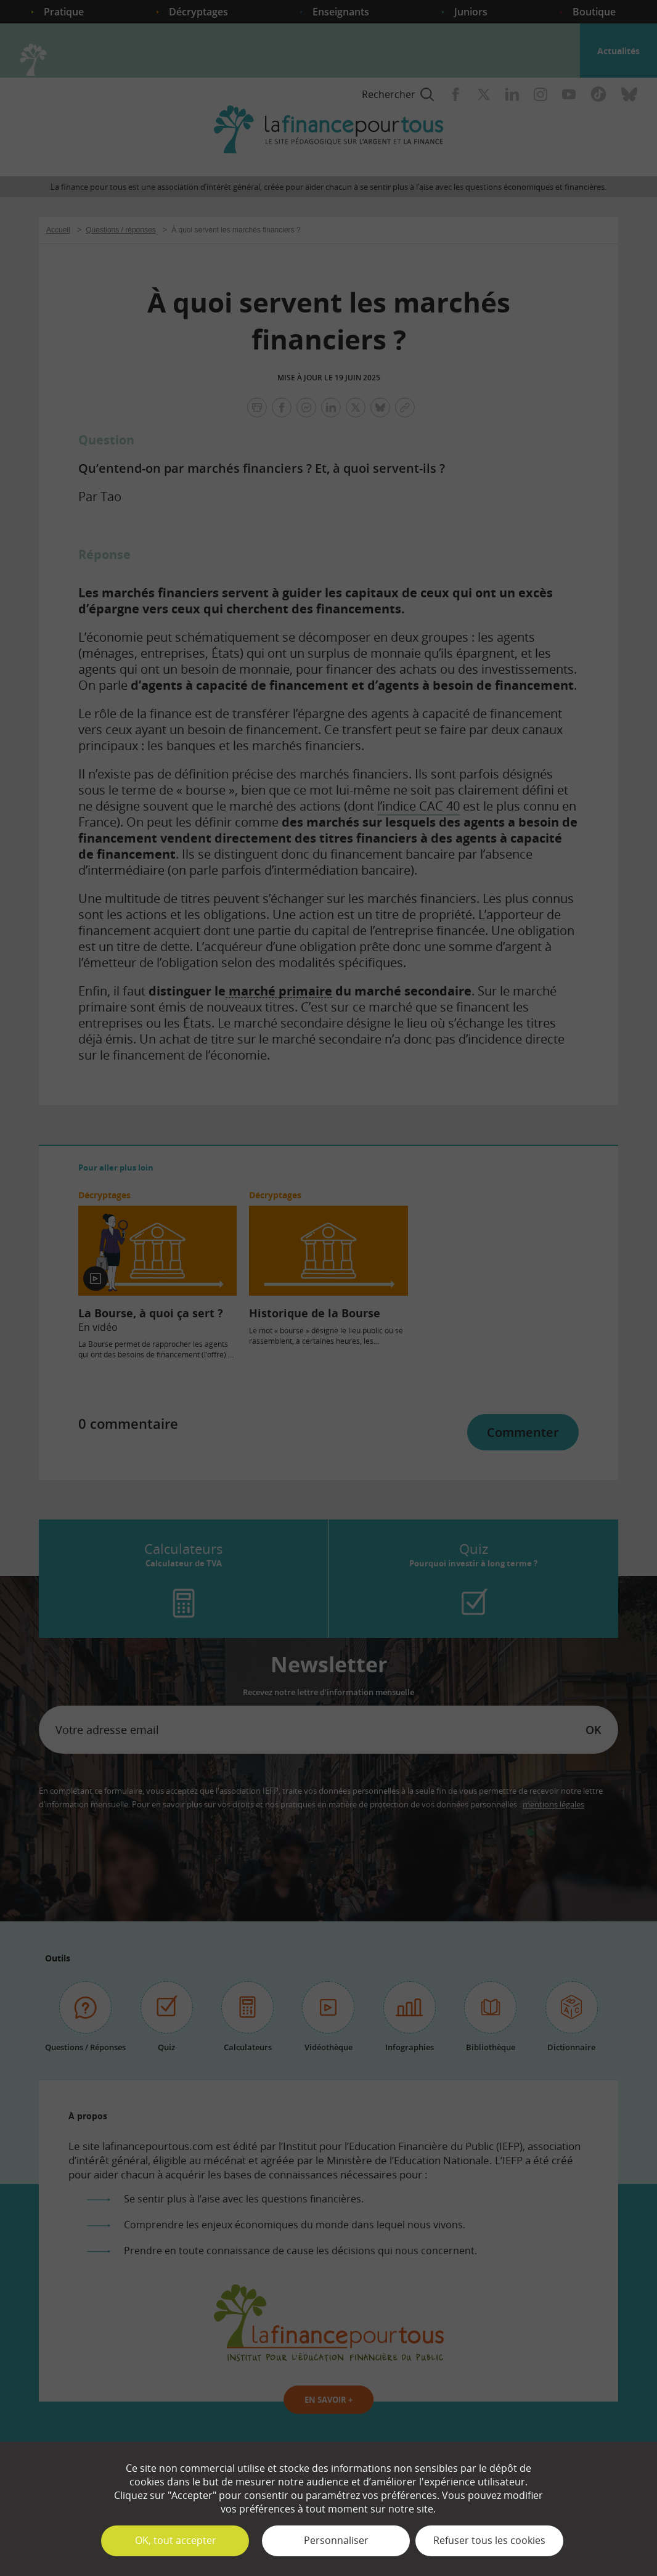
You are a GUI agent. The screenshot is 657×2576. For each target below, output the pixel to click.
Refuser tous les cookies (489, 2540)
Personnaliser (336, 2540)
